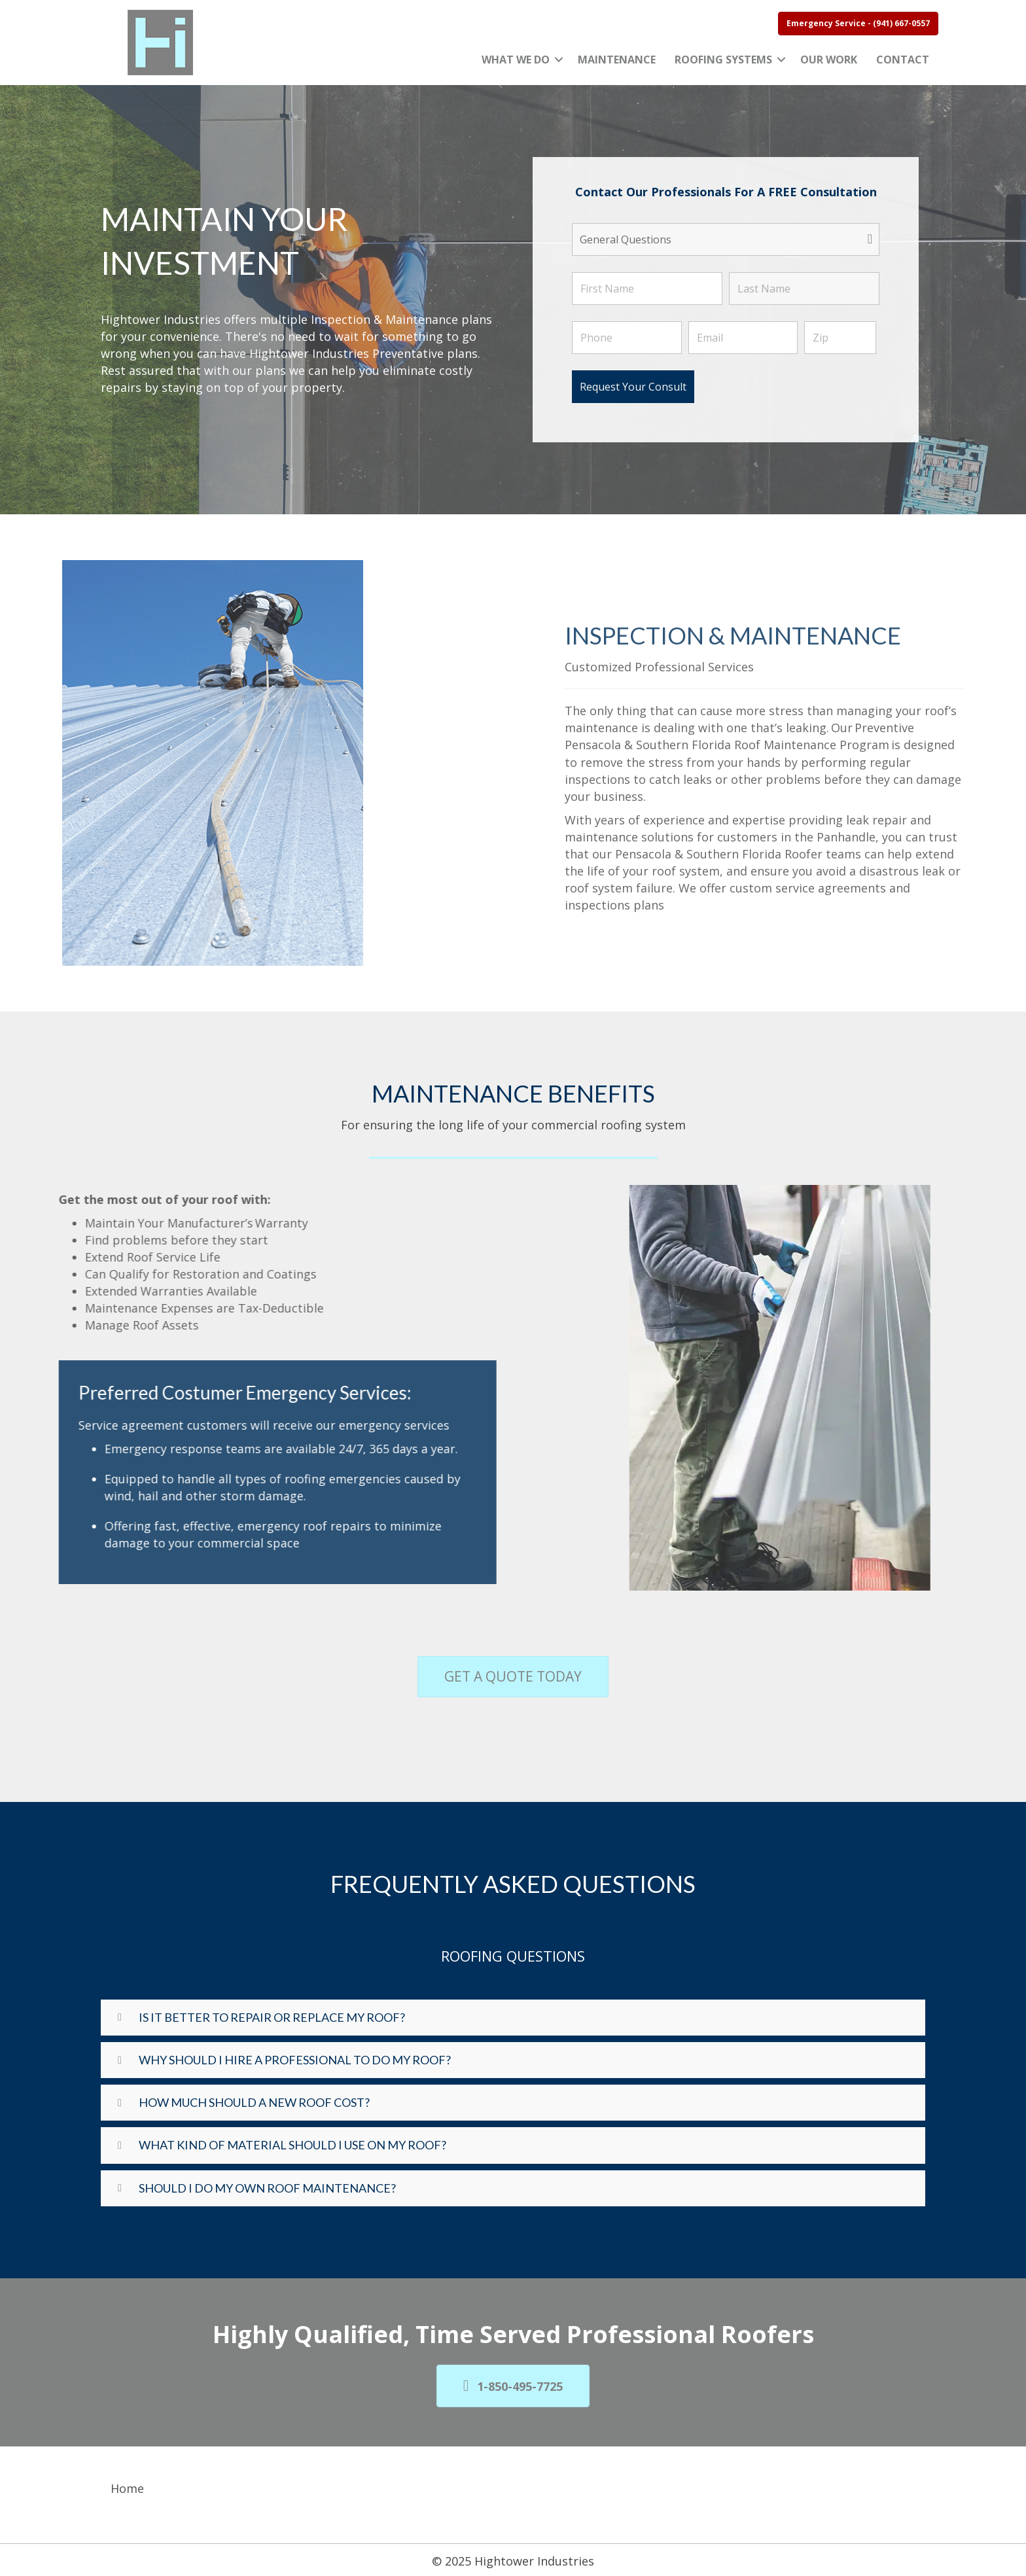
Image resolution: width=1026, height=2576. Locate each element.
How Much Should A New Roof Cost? (254, 2102)
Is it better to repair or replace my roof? (272, 2017)
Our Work (828, 59)
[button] (559, 59)
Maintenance (617, 59)
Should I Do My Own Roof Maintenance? (267, 2188)
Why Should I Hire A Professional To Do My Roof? (295, 2060)
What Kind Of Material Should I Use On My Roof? (292, 2145)
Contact (902, 59)
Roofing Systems (723, 59)
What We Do (516, 59)
